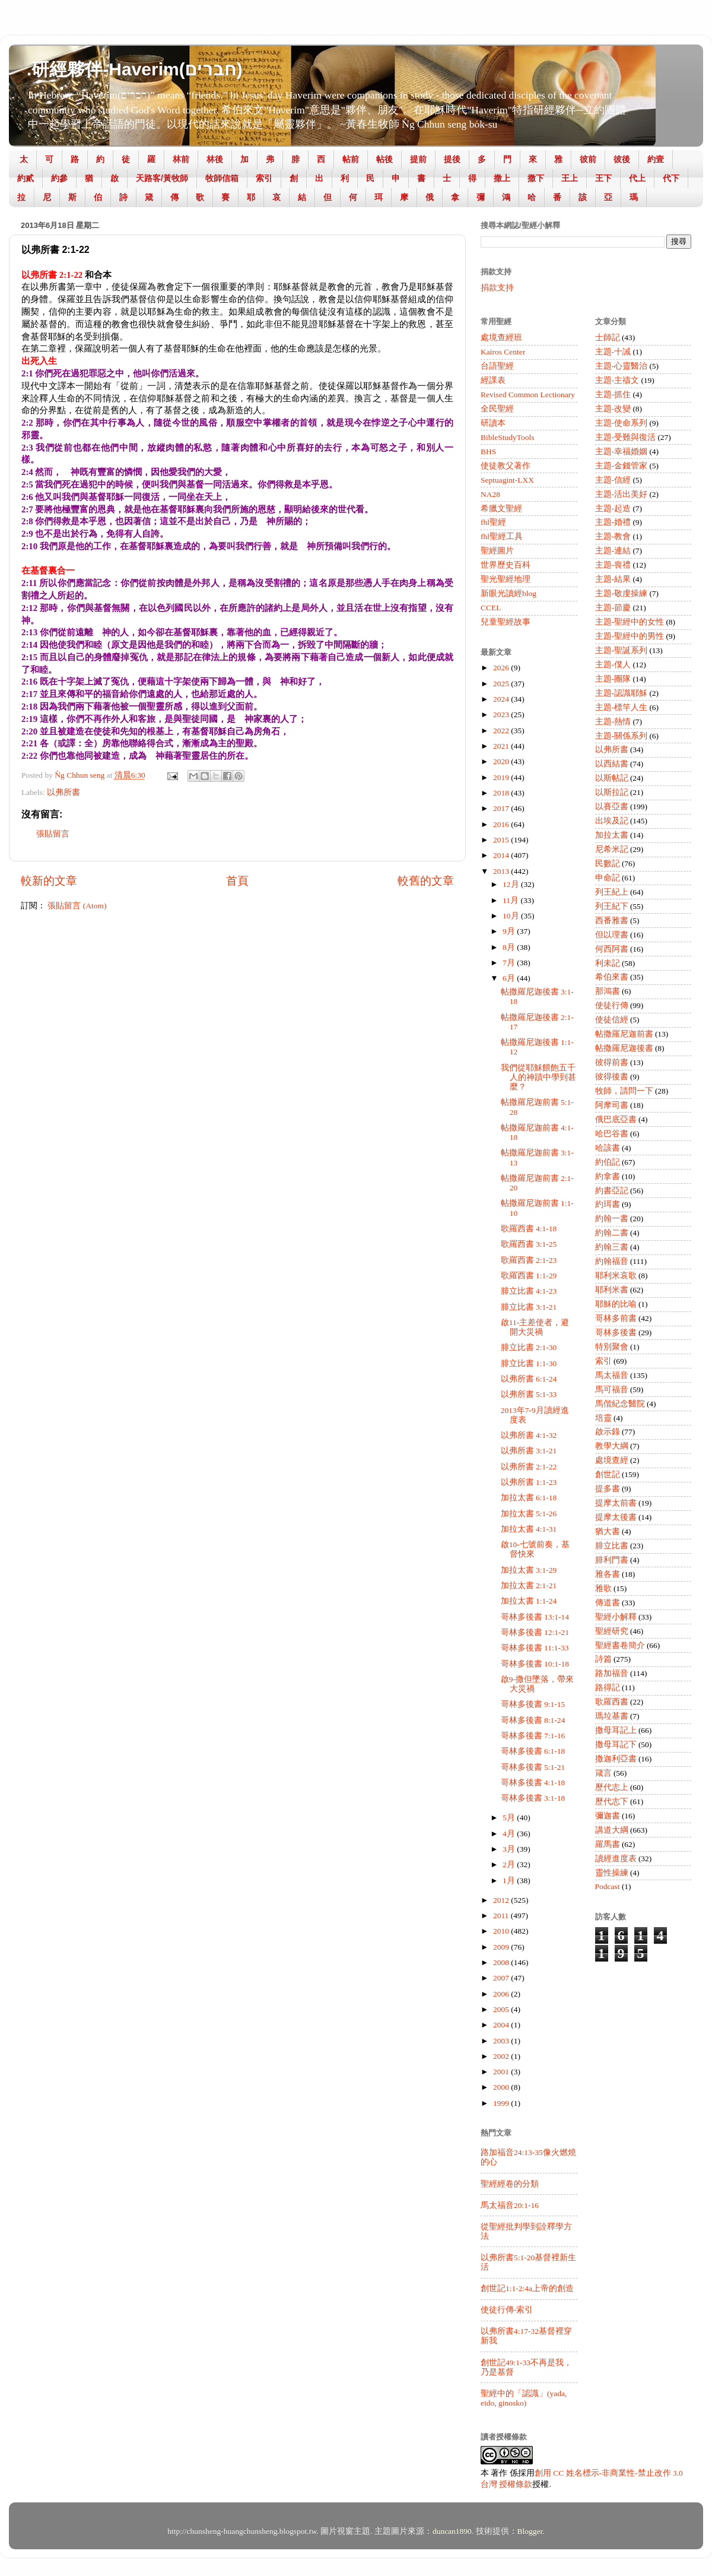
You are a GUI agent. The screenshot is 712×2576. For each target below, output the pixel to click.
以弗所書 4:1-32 (529, 1435)
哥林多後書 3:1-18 (533, 1798)
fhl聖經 (493, 522)
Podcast (607, 1886)
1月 (510, 1880)
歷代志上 (611, 1787)
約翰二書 (611, 1232)
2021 (502, 746)
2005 (502, 2009)
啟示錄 (607, 1431)
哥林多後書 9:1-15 (533, 1704)
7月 (510, 962)
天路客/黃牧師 (162, 178)
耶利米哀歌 (616, 1275)
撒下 (535, 178)
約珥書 (607, 1204)
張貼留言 (52, 833)
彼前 (588, 159)
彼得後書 (611, 1076)
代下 (671, 178)
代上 (637, 178)
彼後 (622, 159)
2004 (502, 2024)
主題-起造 (613, 508)
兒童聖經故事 (505, 621)
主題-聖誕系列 (621, 650)
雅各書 (607, 1574)
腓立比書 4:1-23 (529, 1291)
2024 (502, 699)
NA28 (490, 494)
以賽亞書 (611, 806)
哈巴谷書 (611, 1133)
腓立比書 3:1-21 (529, 1307)
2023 (502, 714)
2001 (502, 2071)
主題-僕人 (613, 664)
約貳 (25, 178)
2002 (502, 2056)
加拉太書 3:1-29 (529, 1570)
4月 (510, 1833)
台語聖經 (497, 366)
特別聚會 (611, 1346)
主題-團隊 (613, 678)
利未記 (607, 963)
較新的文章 (49, 880)
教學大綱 (611, 1445)
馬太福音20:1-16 (510, 2205)
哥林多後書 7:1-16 (533, 1735)
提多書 (607, 1488)
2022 (502, 730)
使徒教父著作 (505, 465)
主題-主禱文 (617, 380)
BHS (488, 451)
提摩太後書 (616, 1517)
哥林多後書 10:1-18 (535, 1663)
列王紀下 (611, 906)
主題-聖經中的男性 (630, 636)
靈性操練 (611, 1872)
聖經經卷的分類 (510, 2183)
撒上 (502, 178)
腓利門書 (611, 1559)
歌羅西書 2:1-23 (529, 1260)
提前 (418, 159)
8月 (510, 947)
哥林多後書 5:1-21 (533, 1767)
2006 (502, 1993)
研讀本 (493, 423)
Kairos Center (503, 351)
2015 (502, 839)
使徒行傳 (611, 1005)
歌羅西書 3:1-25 (529, 1244)
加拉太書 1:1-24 (529, 1600)
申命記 (607, 877)
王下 (603, 178)
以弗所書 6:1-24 (529, 1378)
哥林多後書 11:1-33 (535, 1647)
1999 (502, 2103)
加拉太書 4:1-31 (529, 1529)
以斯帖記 (611, 778)
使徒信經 (611, 1019)
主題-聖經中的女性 (630, 621)
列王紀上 (611, 892)
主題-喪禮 (613, 564)
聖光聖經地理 (505, 579)
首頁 (237, 880)
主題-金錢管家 (621, 465)
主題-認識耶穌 (621, 693)
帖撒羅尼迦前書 (624, 1033)
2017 (502, 808)
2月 (510, 1864)
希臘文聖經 (501, 508)
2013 (502, 871)
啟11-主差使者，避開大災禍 (535, 1327)
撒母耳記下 (616, 1744)
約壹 (655, 159)
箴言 (603, 1773)
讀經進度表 (616, 1858)
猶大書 (607, 1531)
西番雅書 (611, 920)
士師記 (607, 337)
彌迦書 (607, 1815)
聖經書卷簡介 (620, 1645)
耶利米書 (611, 1289)
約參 (59, 178)
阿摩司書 (611, 1105)
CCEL (491, 607)
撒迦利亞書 (616, 1758)
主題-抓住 (613, 394)
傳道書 (607, 1602)
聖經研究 (611, 1631)
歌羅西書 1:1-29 (529, 1275)
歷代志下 (611, 1801)
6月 (510, 978)
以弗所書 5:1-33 (529, 1394)
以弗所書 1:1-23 (529, 1482)
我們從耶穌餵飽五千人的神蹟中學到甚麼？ (538, 1077)
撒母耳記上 (616, 1730)
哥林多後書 (616, 1332)
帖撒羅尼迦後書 (624, 1048)
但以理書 (611, 934)
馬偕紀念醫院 (620, 1403)
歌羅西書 (611, 1701)
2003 (502, 2040)
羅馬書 (607, 1844)
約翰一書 (611, 1218)
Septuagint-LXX (507, 480)
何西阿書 (611, 949)
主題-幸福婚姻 (621, 451)
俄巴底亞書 (616, 1119)
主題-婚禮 (613, 522)
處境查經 (611, 1460)
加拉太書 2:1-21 (529, 1585)
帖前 (350, 159)
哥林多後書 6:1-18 (533, 1751)
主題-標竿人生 (621, 707)
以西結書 (611, 763)
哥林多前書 (616, 1318)
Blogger (530, 2531)
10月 (512, 915)
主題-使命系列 (621, 423)
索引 (264, 178)
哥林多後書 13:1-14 (535, 1616)
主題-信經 (613, 480)
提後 (452, 159)
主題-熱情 (613, 721)
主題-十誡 (613, 351)
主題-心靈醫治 (621, 366)
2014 (502, 855)
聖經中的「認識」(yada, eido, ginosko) (524, 2398)
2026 (502, 667)
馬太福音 (611, 1375)
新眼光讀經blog (508, 593)
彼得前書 (611, 1062)
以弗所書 (63, 792)
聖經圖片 (497, 550)
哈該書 (607, 1147)
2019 (502, 777)
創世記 (607, 1474)
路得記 (607, 1687)
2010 (502, 1931)
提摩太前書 (616, 1502)
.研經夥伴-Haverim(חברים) (135, 69)
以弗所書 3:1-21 (529, 1450)
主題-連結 (613, 550)
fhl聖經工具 (502, 536)
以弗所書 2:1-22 (529, 1466)
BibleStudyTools (508, 437)
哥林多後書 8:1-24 (533, 1720)
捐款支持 (497, 287)
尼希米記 (611, 849)
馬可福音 (611, 1389)
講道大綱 (611, 1830)
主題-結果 (613, 579)
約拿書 (607, 1176)
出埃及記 (611, 820)
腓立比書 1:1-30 (529, 1363)
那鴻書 (607, 991)
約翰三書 (611, 1247)
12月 (512, 884)
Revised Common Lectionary (528, 394)
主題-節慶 (613, 607)
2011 (502, 1915)
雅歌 (603, 1588)
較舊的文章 (426, 880)
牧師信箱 (222, 178)
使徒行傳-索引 (507, 2309)
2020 (502, 761)
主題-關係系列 (621, 735)
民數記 (607, 863)
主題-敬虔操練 (621, 593)
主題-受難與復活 (625, 437)
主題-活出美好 (621, 494)
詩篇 (603, 1659)
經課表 (493, 380)
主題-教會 (613, 536)
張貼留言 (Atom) (76, 905)
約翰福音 (611, 1261)
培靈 (603, 1418)
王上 (569, 178)
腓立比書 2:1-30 (529, 1347)
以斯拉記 (611, 792)
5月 (510, 1817)
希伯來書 (611, 976)
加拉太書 (611, 835)
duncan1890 (452, 2531)
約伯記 (607, 1162)
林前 (181, 159)
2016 (502, 824)
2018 (502, 792)
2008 (502, 1962)
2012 (502, 1900)
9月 (510, 931)
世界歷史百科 (505, 564)
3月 (510, 1849)
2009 (502, 1947)
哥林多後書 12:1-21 (535, 1632)
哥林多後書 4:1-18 (533, 1782)
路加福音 (611, 1673)
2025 (502, 683)
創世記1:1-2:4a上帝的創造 (527, 2288)
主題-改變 (613, 408)
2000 (502, 2087)
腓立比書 (611, 1545)
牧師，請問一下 (624, 1090)
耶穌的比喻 (616, 1304)
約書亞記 (611, 1190)
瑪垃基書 (611, 1716)
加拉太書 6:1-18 (529, 1497)
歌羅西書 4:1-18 (529, 1228)
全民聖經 (497, 408)
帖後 (384, 159)
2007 (502, 1977)
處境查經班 (501, 337)
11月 (511, 900)
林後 (214, 159)
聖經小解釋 (616, 1616)
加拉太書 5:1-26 (529, 1513)
